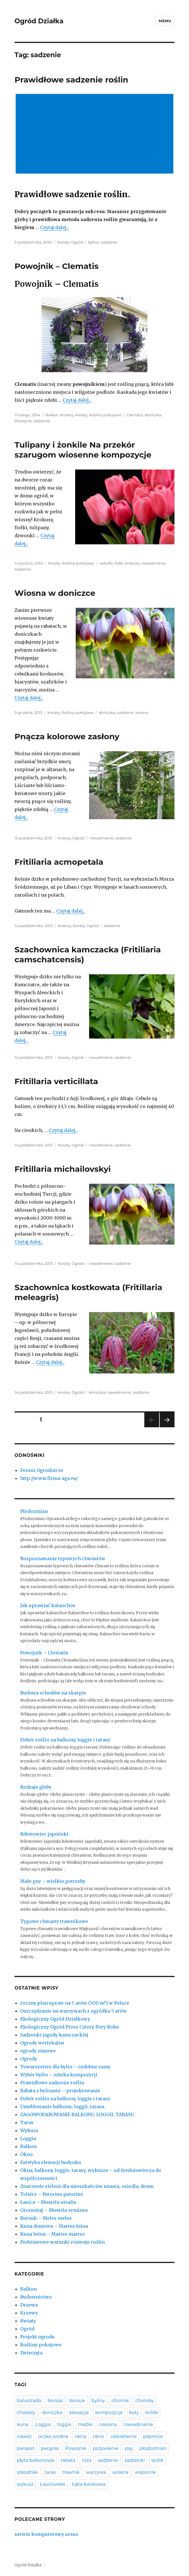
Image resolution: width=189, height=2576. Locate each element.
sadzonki (135, 2460)
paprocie (153, 2436)
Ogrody (28, 2059)
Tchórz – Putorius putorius (51, 2194)
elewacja (79, 2412)
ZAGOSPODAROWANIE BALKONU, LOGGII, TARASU (77, 2114)
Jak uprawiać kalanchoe (47, 1605)
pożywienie (105, 2448)
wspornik (145, 2472)
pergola (50, 2448)
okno (98, 2436)
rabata (68, 2460)
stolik (157, 2460)
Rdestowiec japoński (44, 1834)
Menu (165, 20)
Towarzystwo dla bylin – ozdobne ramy (65, 2067)
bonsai (55, 2400)
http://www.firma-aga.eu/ (49, 1478)
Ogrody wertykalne (42, 2043)
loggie (64, 2424)
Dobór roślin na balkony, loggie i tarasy (65, 1740)
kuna (22, 2424)
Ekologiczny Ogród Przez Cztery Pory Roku (69, 2027)
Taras (27, 2122)
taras (50, 2472)
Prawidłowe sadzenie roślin (71, 80)
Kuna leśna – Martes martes (52, 2234)
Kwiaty (63, 242)
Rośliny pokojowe (105, 415)
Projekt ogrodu (37, 2337)
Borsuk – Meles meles (46, 2218)
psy (129, 2448)
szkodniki (27, 2472)
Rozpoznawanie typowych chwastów (62, 1558)
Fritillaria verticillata (56, 1081)
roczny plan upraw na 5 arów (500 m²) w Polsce (74, 2003)
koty (134, 2412)
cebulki (106, 563)
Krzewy (66, 415)
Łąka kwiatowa (89, 2484)
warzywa (96, 2472)
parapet (25, 2448)
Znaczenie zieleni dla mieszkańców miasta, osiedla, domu (87, 2186)
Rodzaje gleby (36, 1787)
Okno (26, 2154)
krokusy (132, 563)
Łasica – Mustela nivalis (48, 2202)
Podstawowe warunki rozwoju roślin (62, 2242)
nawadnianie (153, 563)
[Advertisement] (95, 134)
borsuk (77, 2400)
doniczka (153, 415)
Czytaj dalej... (54, 227)
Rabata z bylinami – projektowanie (60, 2090)
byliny (93, 242)
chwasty (26, 2412)
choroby (144, 2400)
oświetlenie (124, 2436)
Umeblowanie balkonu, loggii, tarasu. (63, 2106)
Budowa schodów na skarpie (53, 1693)
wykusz (25, 2484)
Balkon (52, 415)
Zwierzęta (31, 2352)
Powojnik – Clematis (56, 266)
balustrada (29, 2400)
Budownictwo (36, 2297)
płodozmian (153, 2448)
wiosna (141, 712)
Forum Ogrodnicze (41, 1470)
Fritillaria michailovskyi (63, 1169)
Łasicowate (52, 2484)
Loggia (28, 2138)
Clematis (134, 415)
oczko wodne (53, 2436)
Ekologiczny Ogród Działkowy (55, 2019)
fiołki (119, 563)
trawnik (70, 2472)
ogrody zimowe (38, 2051)
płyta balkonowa (35, 2460)
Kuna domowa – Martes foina (54, 2226)
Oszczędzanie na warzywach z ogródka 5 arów (73, 2011)
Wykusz (29, 2130)
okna (80, 2436)
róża (87, 2460)
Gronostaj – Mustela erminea (54, 2210)
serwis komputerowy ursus (46, 2534)
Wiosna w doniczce (55, 593)
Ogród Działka (39, 21)
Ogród (77, 242)
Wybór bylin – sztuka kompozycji (58, 2074)
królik (151, 2412)
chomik (120, 2400)
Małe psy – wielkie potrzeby (52, 1881)
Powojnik (23, 421)
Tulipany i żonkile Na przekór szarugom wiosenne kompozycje (83, 450)
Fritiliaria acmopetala (59, 862)
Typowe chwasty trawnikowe (54, 1921)
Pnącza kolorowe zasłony (67, 736)
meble (85, 2424)
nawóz (24, 2436)
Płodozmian (34, 1511)
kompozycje (109, 2412)
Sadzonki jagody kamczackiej (54, 2035)
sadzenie (109, 242)
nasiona (108, 2424)
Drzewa (29, 2305)
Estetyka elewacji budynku (50, 2162)
